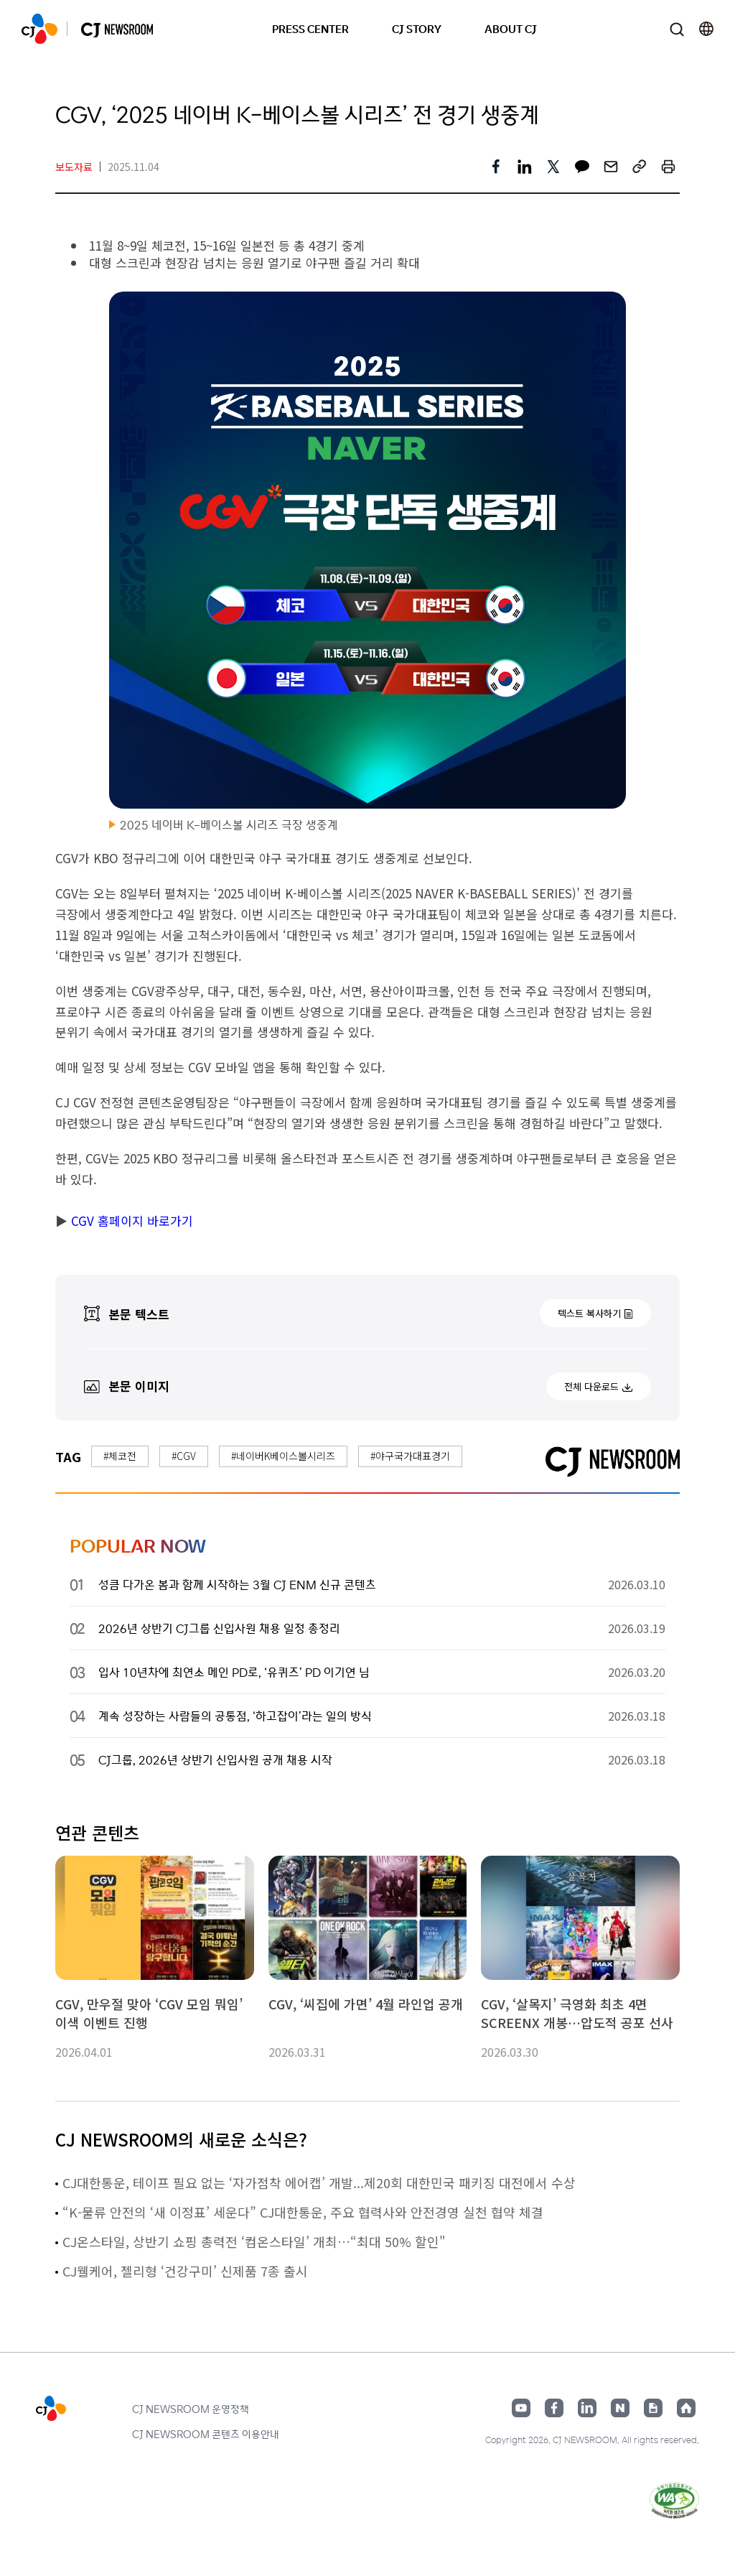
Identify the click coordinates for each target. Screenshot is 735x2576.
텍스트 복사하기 (589, 1313)
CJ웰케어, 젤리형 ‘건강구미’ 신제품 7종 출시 (185, 2270)
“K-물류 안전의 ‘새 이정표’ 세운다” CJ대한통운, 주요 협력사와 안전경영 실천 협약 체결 (302, 2212)
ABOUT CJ (510, 28)
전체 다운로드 (591, 1386)
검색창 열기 (676, 29)
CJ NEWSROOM (39, 29)
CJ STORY (416, 28)
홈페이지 (686, 2408)
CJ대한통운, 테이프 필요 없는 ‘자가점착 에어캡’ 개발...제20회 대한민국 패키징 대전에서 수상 (319, 2182)
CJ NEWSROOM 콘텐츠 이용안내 (205, 2434)
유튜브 (521, 2408)
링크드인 (587, 2408)
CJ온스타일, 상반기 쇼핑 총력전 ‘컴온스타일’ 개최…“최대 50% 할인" (254, 2241)
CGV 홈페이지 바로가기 (130, 1220)
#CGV (184, 1456)
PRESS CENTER (310, 28)
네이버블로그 (620, 2408)
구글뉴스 (653, 2408)
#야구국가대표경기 (410, 1456)
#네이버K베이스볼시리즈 (283, 1456)
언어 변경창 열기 (706, 29)
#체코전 (119, 1456)
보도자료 (74, 166)
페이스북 (554, 2408)
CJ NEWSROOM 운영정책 (190, 2408)
